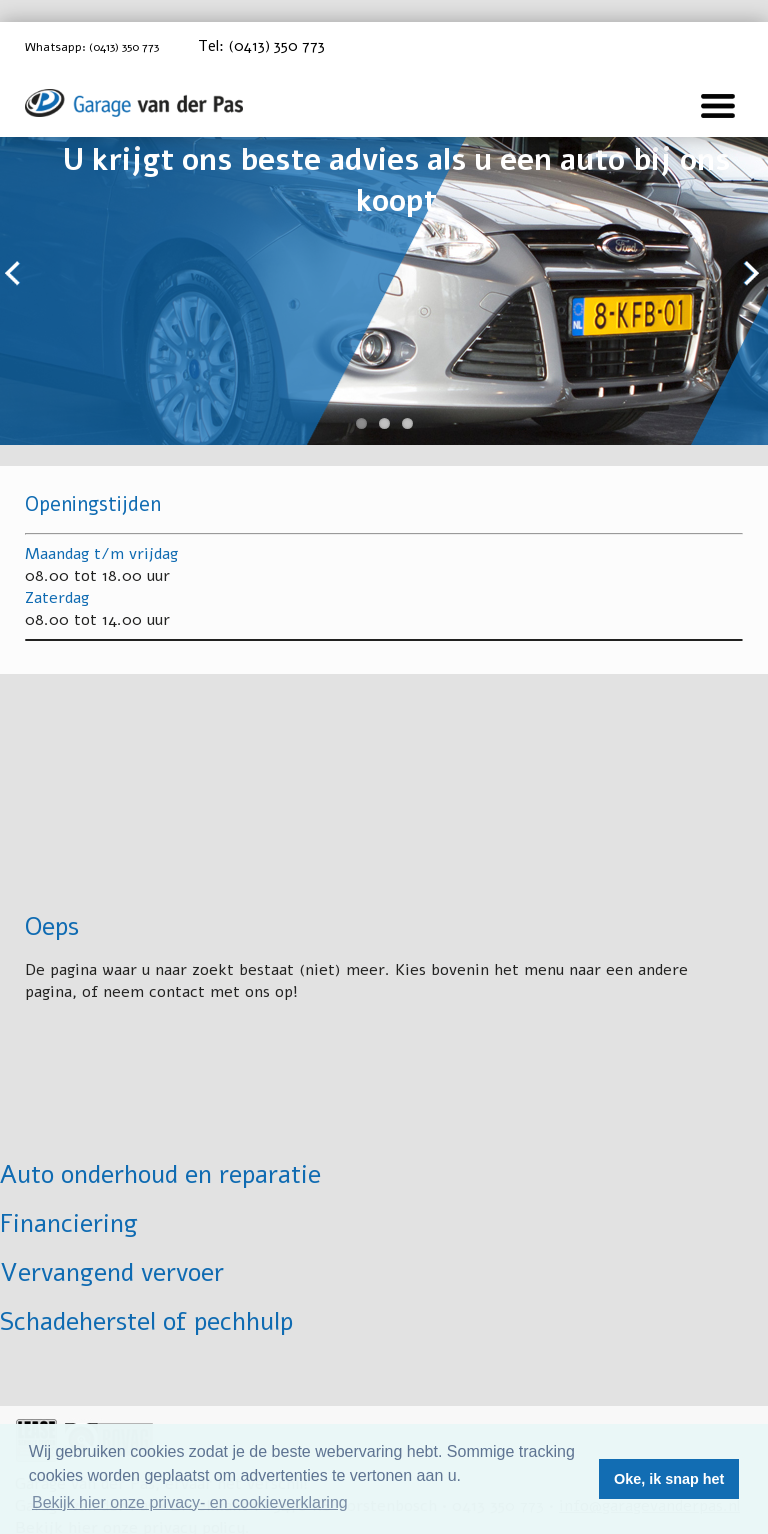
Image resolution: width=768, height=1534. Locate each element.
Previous (15, 275)
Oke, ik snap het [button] (669, 1479)
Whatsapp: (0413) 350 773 (111, 47)
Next (753, 275)
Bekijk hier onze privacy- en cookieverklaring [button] (190, 1502)
